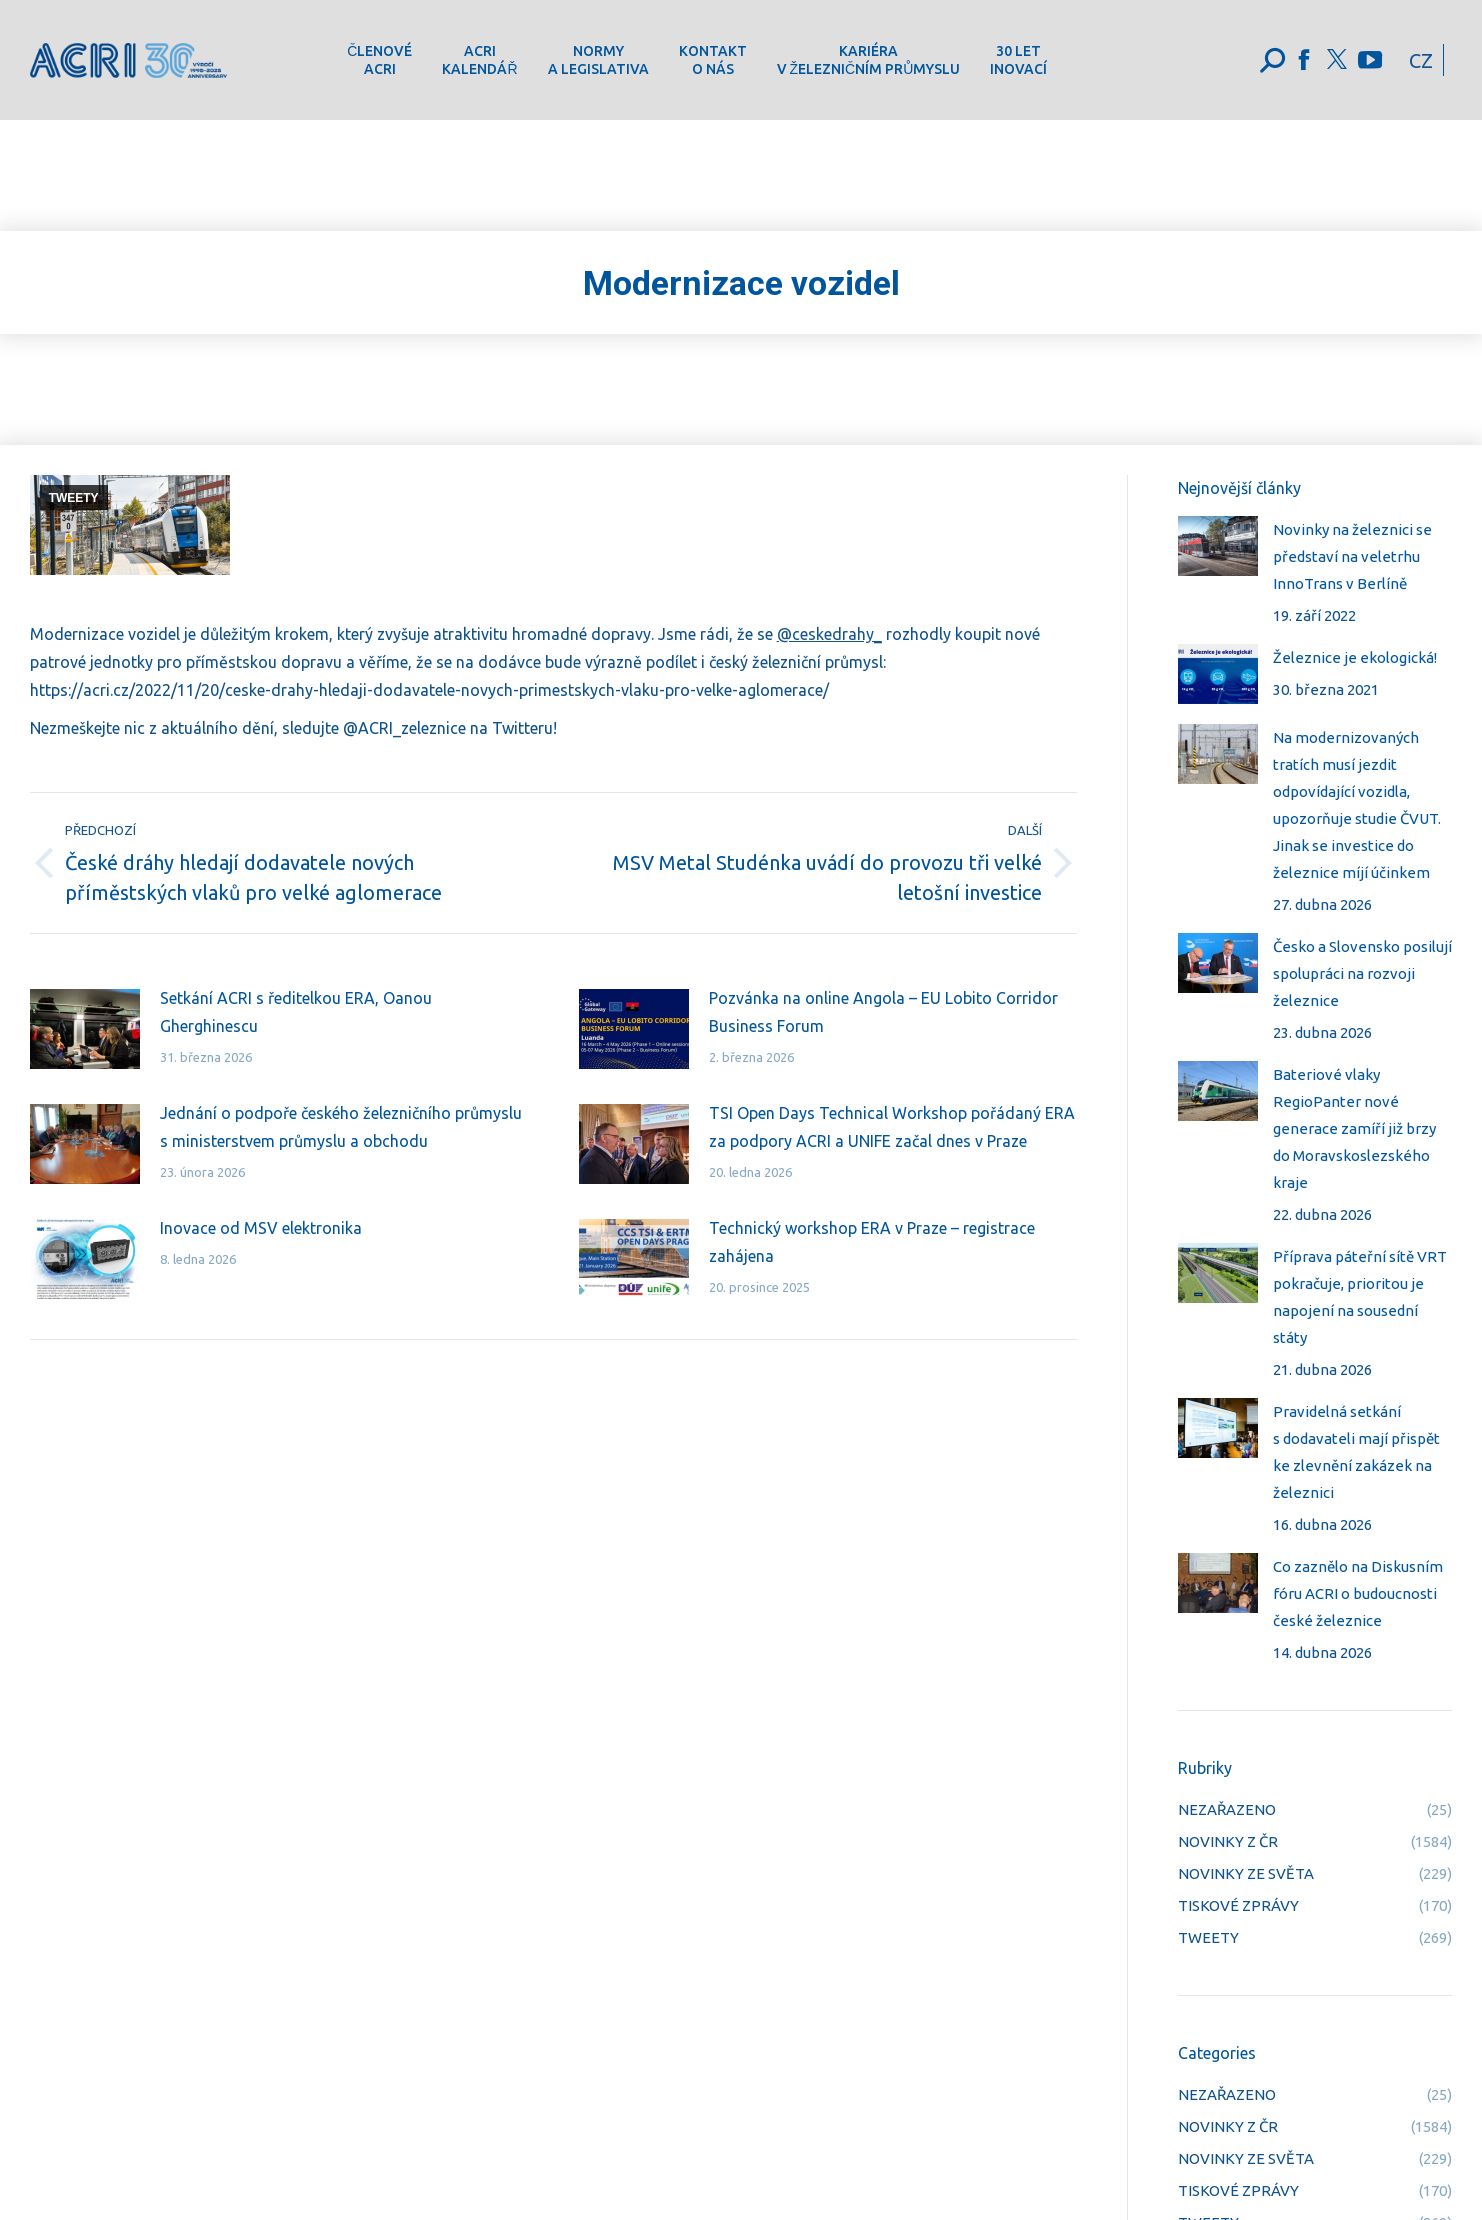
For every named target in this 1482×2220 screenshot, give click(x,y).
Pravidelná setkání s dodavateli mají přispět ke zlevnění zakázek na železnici (1356, 1452)
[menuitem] (379, 60)
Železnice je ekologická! (1355, 657)
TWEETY (74, 498)
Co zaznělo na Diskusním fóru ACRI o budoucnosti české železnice (1358, 1593)
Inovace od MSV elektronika (261, 1228)
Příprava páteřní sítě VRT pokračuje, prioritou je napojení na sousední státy (1360, 1297)
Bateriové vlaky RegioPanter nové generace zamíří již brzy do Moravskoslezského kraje (1354, 1128)
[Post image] (85, 1029)
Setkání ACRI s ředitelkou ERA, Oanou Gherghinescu (296, 1012)
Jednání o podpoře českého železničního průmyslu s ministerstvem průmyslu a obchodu (341, 1127)
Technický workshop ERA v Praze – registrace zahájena (872, 1242)
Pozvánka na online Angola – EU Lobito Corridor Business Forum (883, 1012)
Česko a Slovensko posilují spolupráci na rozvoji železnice (1362, 973)
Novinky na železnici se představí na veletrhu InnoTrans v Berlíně (1352, 556)
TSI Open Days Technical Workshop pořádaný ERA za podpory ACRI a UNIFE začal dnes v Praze (892, 1127)
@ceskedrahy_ (829, 634)
